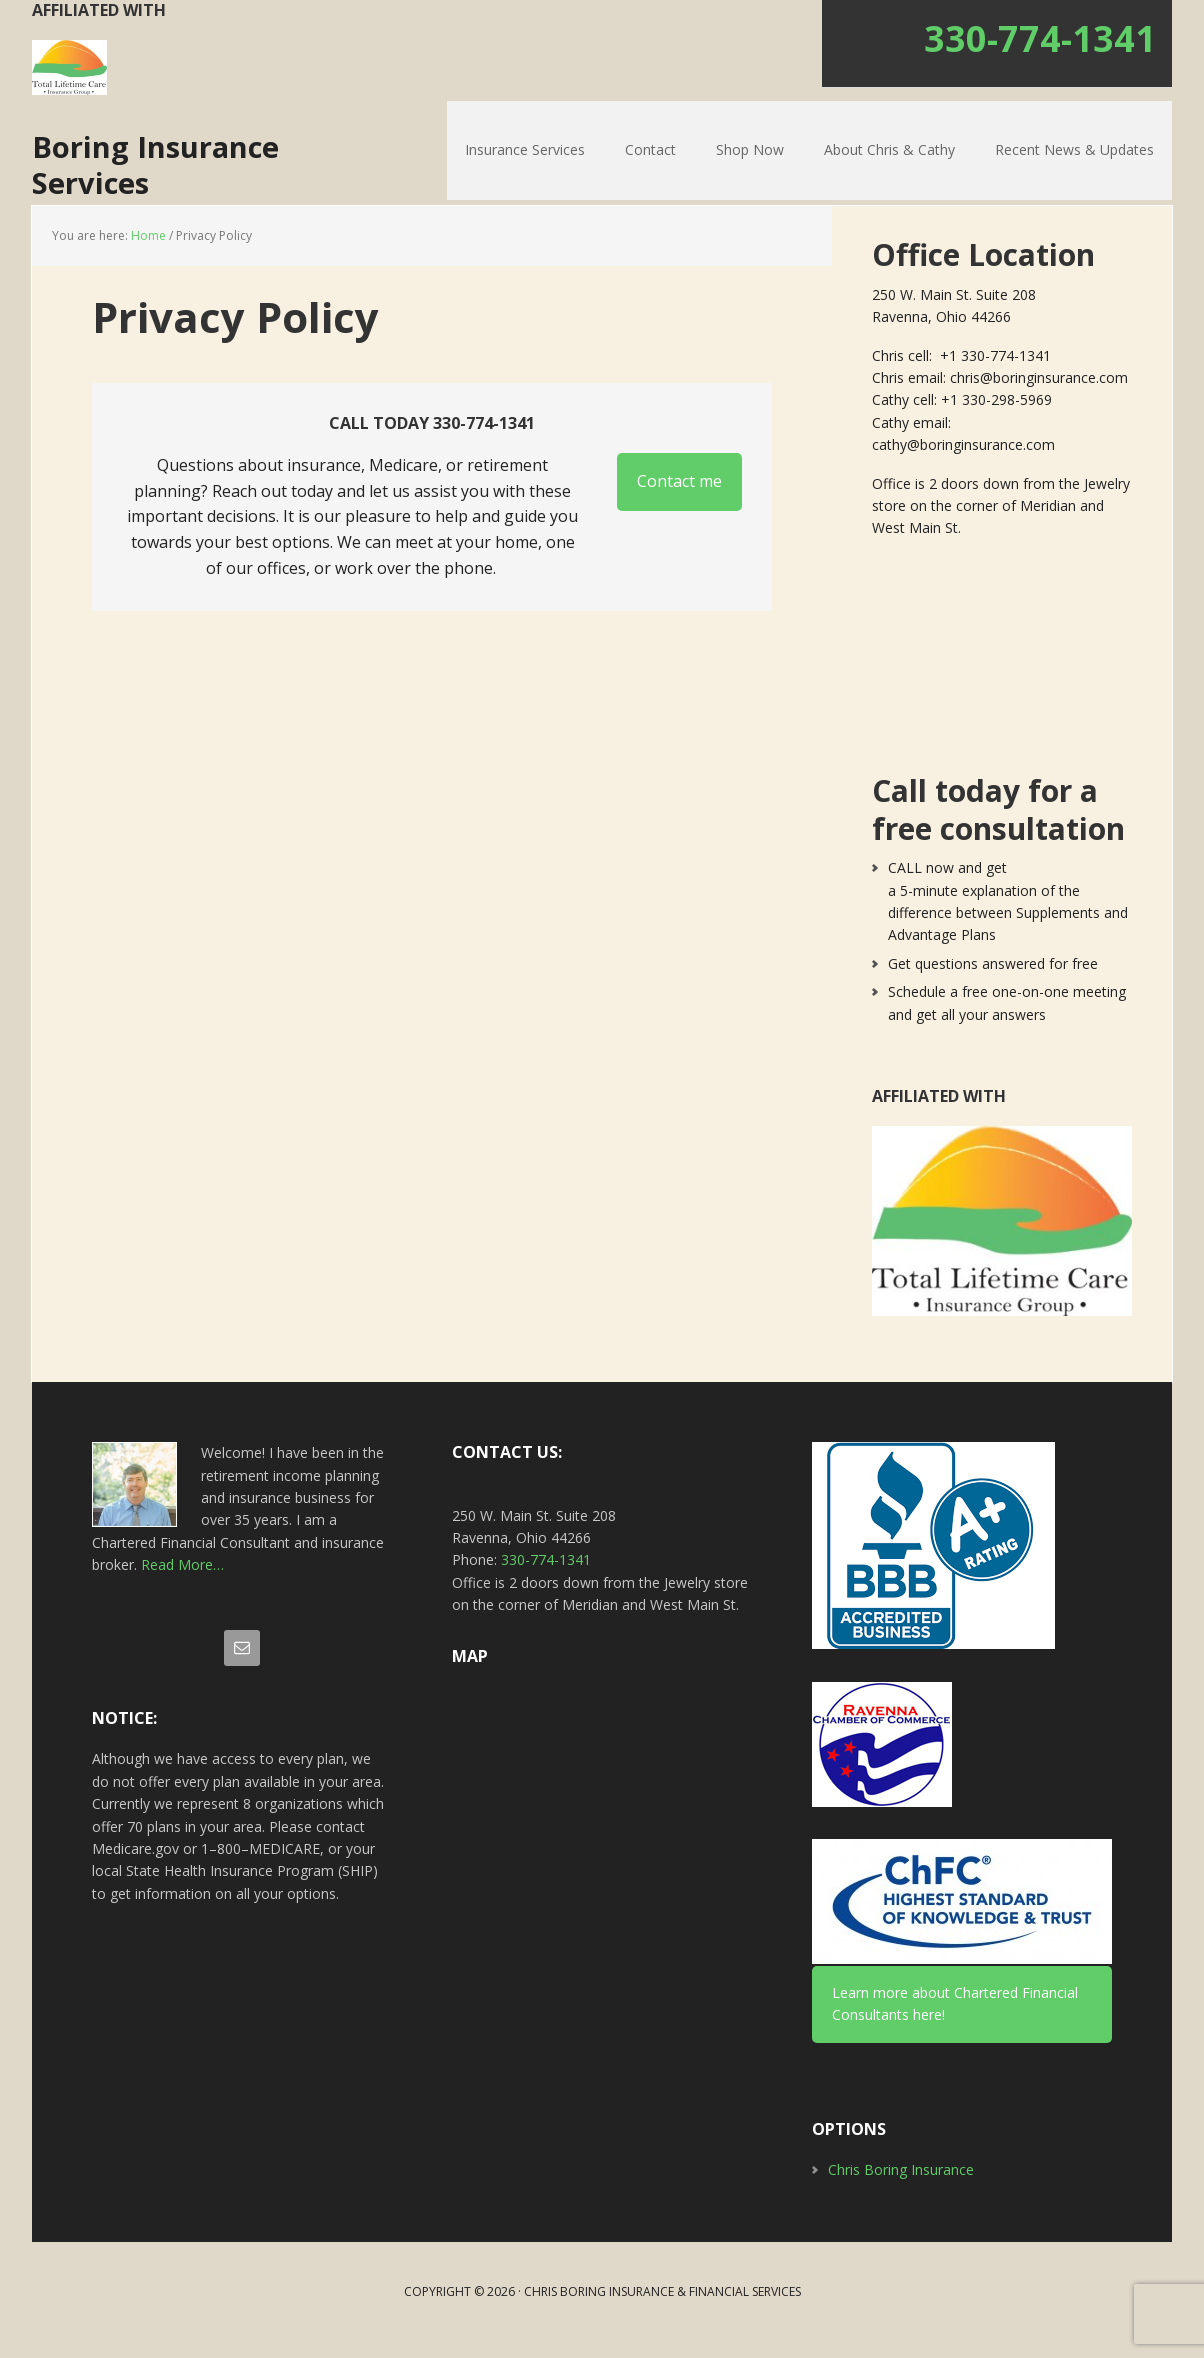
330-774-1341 (1040, 38)
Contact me (679, 499)
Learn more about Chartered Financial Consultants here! (955, 2020)
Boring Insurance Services (188, 173)
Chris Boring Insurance (901, 2187)
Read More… (182, 1581)
